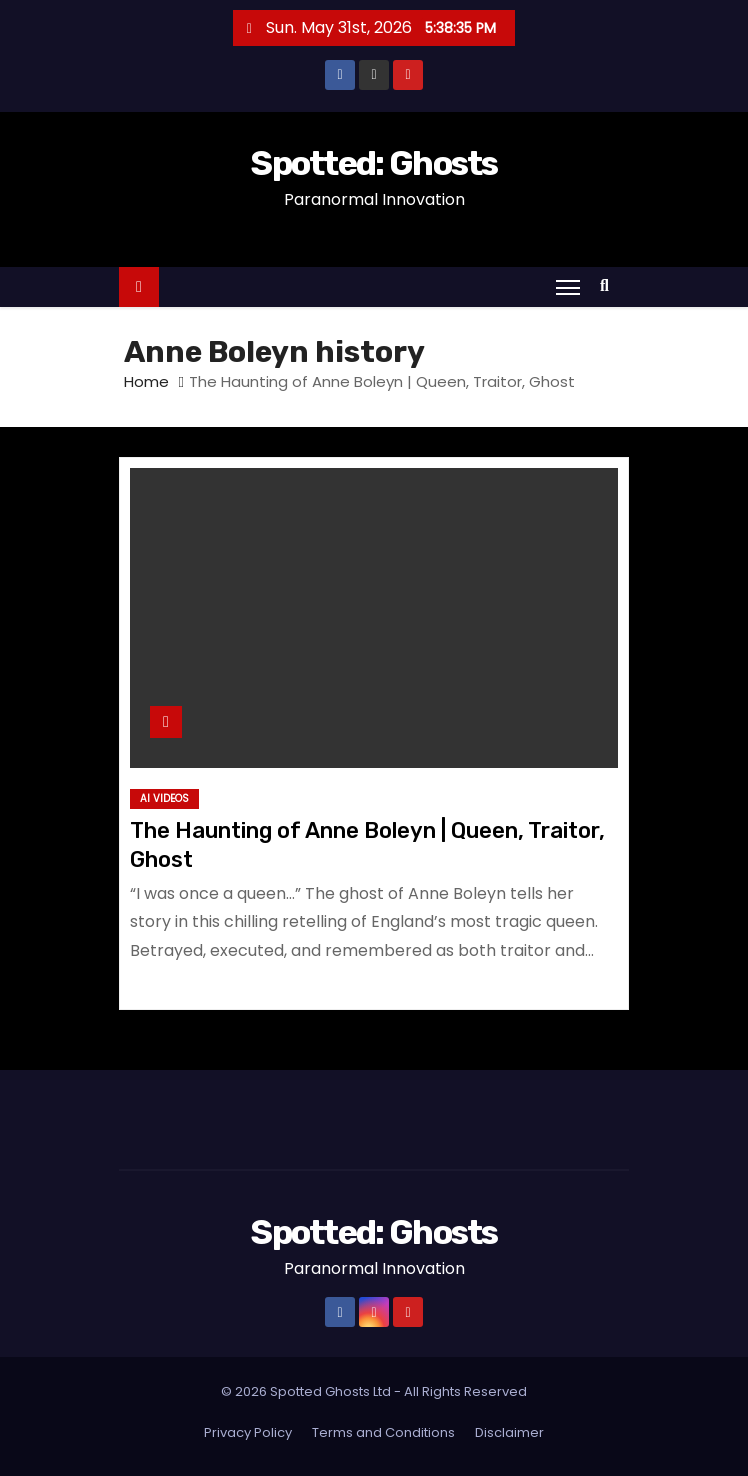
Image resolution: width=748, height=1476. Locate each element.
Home (146, 381)
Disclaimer (509, 1432)
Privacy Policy (248, 1432)
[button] (609, 285)
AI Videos (164, 798)
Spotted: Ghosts (374, 163)
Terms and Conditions (383, 1432)
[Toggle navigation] (568, 287)
